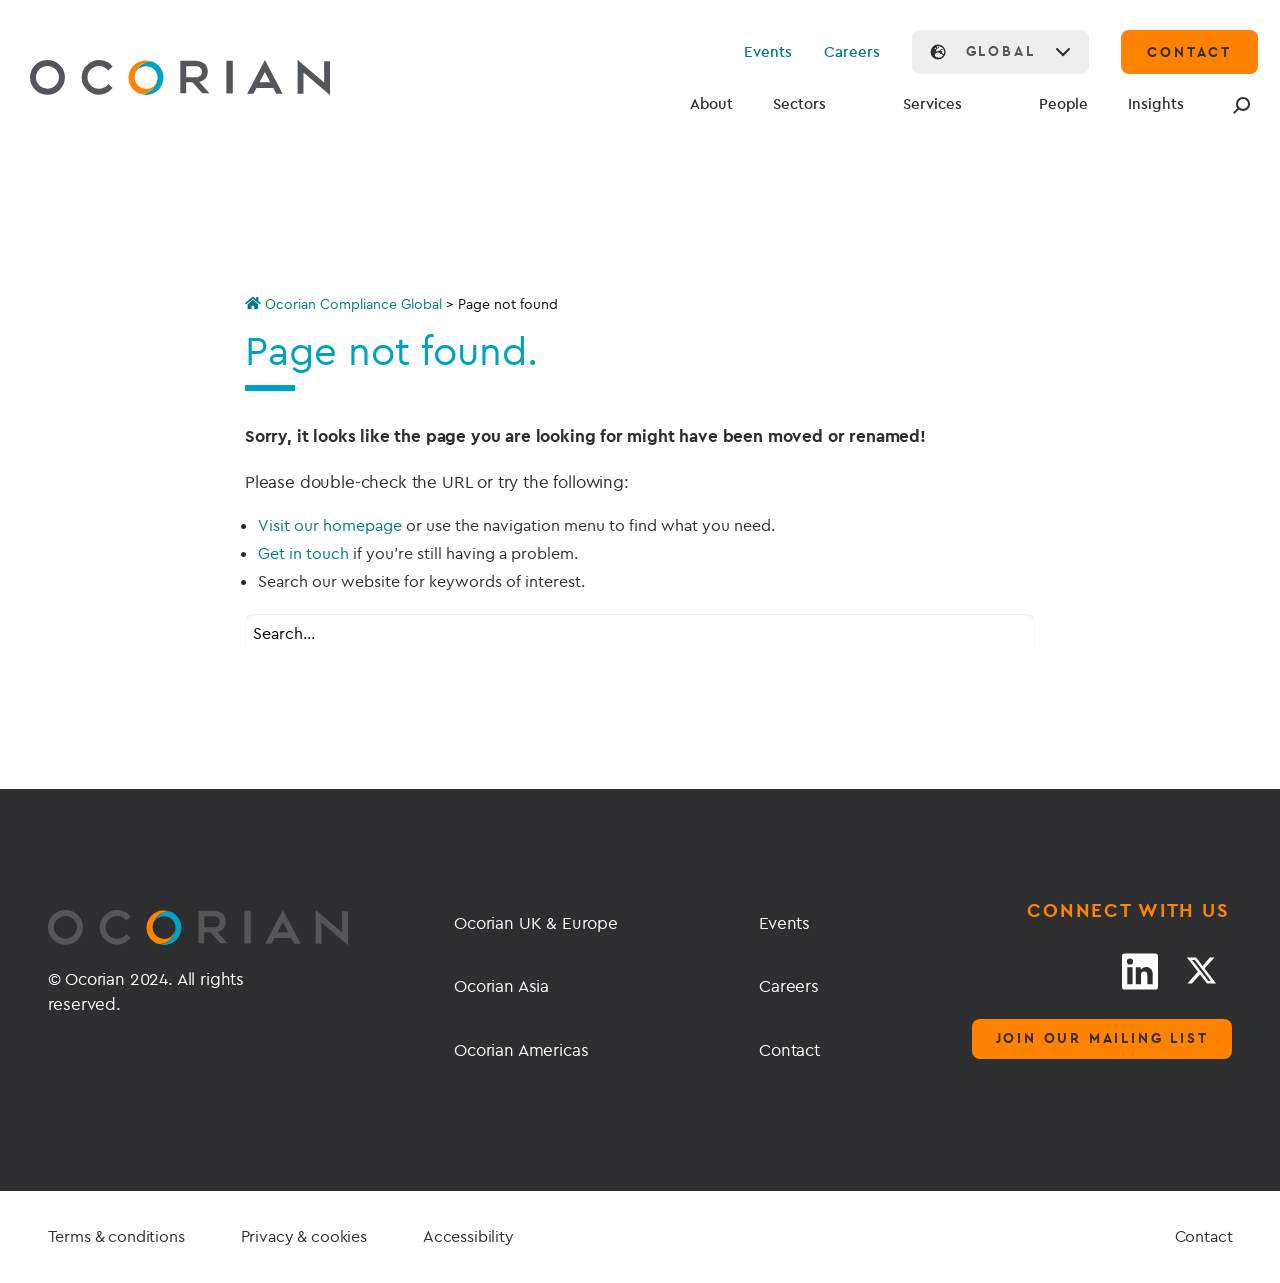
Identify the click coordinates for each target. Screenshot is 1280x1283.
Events (768, 51)
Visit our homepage (330, 525)
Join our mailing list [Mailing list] (1102, 1038)
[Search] (1238, 105)
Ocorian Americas (521, 1049)
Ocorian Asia (501, 985)
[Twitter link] (1201, 971)
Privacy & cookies (304, 1236)
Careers (852, 51)
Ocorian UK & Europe (536, 922)
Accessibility (468, 1236)
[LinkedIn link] (1140, 971)
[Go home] (133, 80)
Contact (789, 1049)
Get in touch (303, 553)
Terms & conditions (116, 1236)
